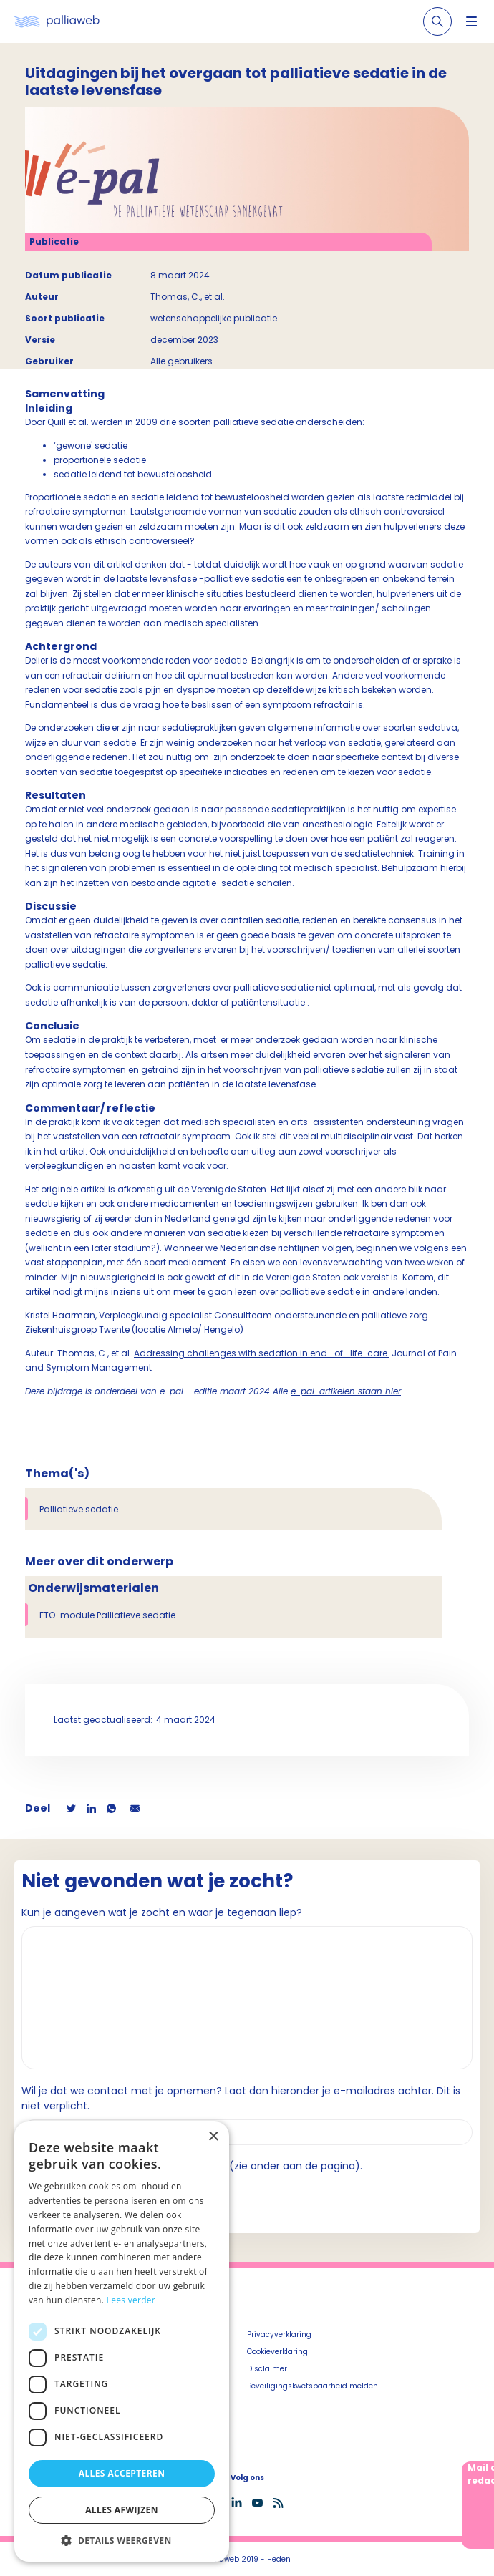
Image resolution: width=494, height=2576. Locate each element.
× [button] (213, 2137)
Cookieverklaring (277, 2351)
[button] (122, 2540)
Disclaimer (267, 2368)
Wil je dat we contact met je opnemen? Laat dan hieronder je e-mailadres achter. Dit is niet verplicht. (240, 2098)
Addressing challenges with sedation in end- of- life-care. (261, 1353)
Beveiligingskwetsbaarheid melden (312, 2386)
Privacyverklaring (279, 2334)
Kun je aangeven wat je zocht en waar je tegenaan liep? (161, 1912)
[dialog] (121, 2341)
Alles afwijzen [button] (121, 2510)
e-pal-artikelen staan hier (346, 1391)
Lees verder (131, 2300)
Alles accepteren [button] (122, 2473)
